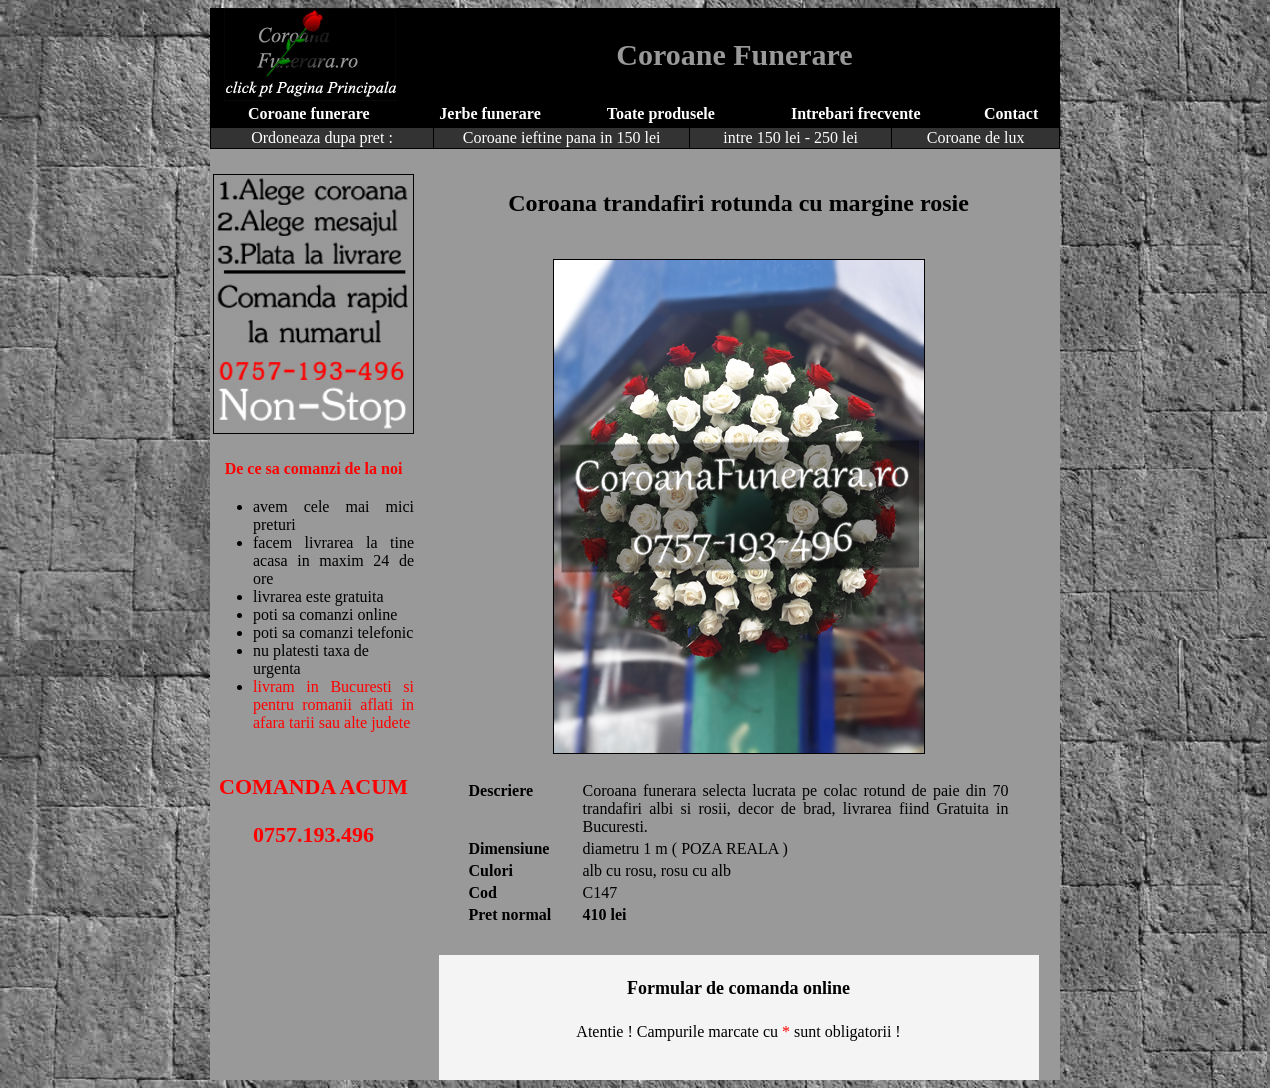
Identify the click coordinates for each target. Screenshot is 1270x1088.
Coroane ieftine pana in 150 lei (562, 137)
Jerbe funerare (489, 113)
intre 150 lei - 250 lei (790, 137)
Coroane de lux (976, 137)
